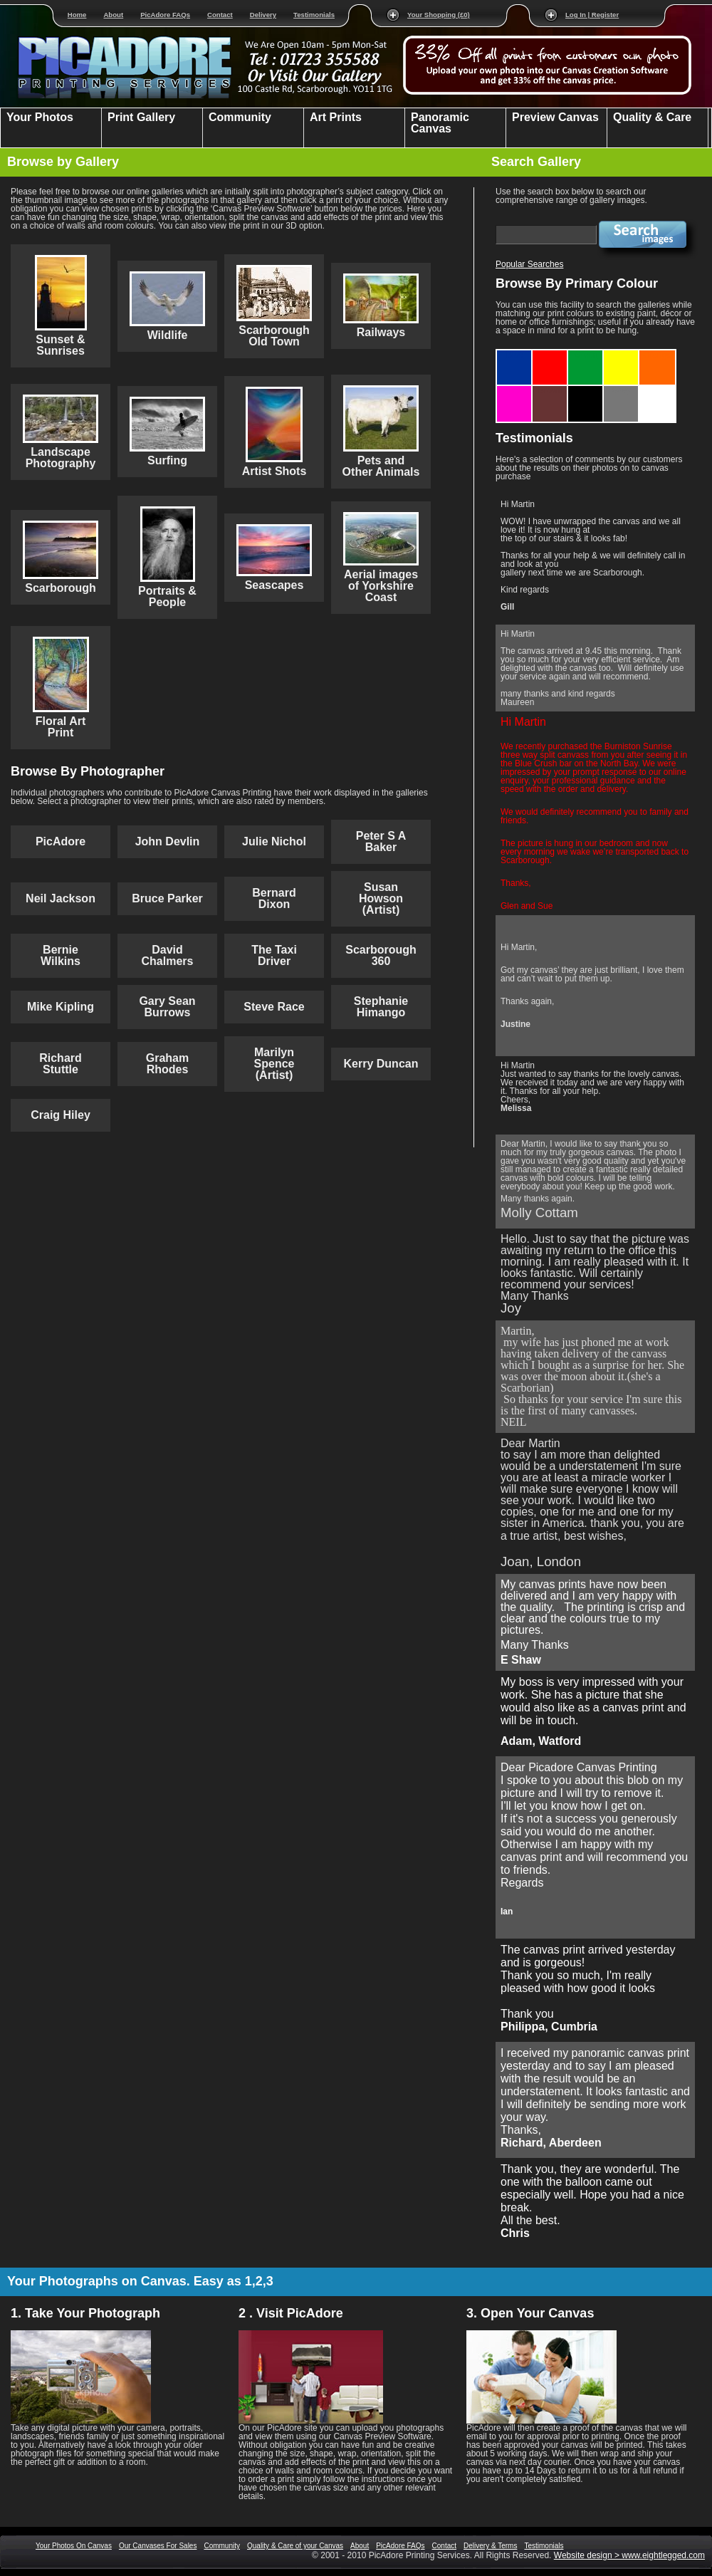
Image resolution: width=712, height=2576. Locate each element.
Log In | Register (592, 15)
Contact (220, 15)
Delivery (263, 15)
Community (222, 2546)
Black (585, 390)
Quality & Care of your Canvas (295, 2546)
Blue (514, 355)
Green (585, 355)
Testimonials (314, 15)
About (113, 15)
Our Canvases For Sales (158, 2546)
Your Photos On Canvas (74, 2546)
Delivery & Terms (490, 2546)
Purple (515, 390)
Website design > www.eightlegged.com (629, 2555)
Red (550, 355)
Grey (621, 390)
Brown (550, 390)
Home (77, 15)
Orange (657, 355)
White (657, 390)
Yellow (621, 355)
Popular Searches (529, 264)
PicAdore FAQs (165, 15)
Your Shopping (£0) (438, 15)
